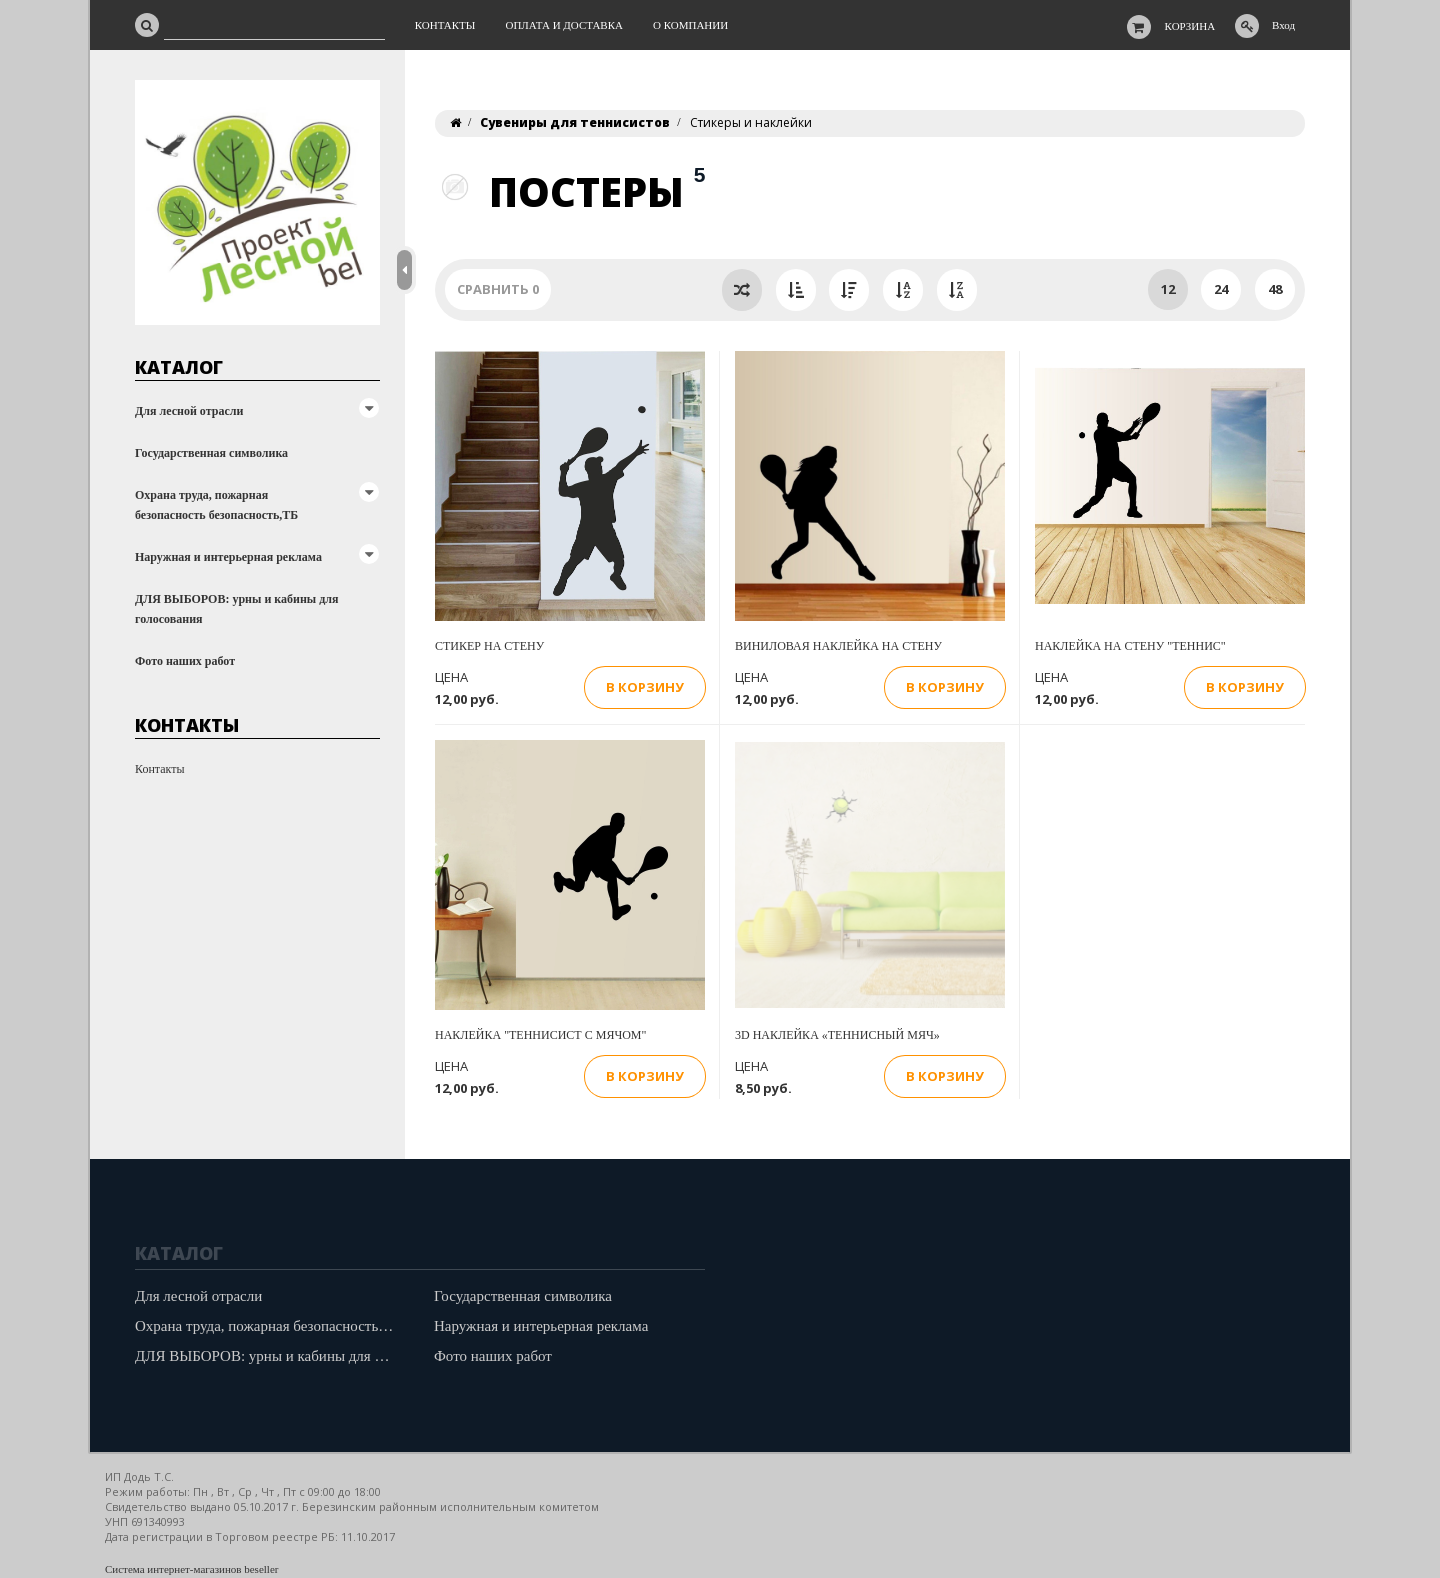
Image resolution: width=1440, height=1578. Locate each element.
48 (1275, 289)
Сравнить (498, 289)
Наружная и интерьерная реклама (228, 557)
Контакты (160, 769)
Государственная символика (211, 453)
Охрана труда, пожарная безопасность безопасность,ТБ (216, 505)
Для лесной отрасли (189, 411)
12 (1168, 289)
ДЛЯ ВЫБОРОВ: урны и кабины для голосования (237, 609)
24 (1221, 289)
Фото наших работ (185, 661)
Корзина (1190, 26)
